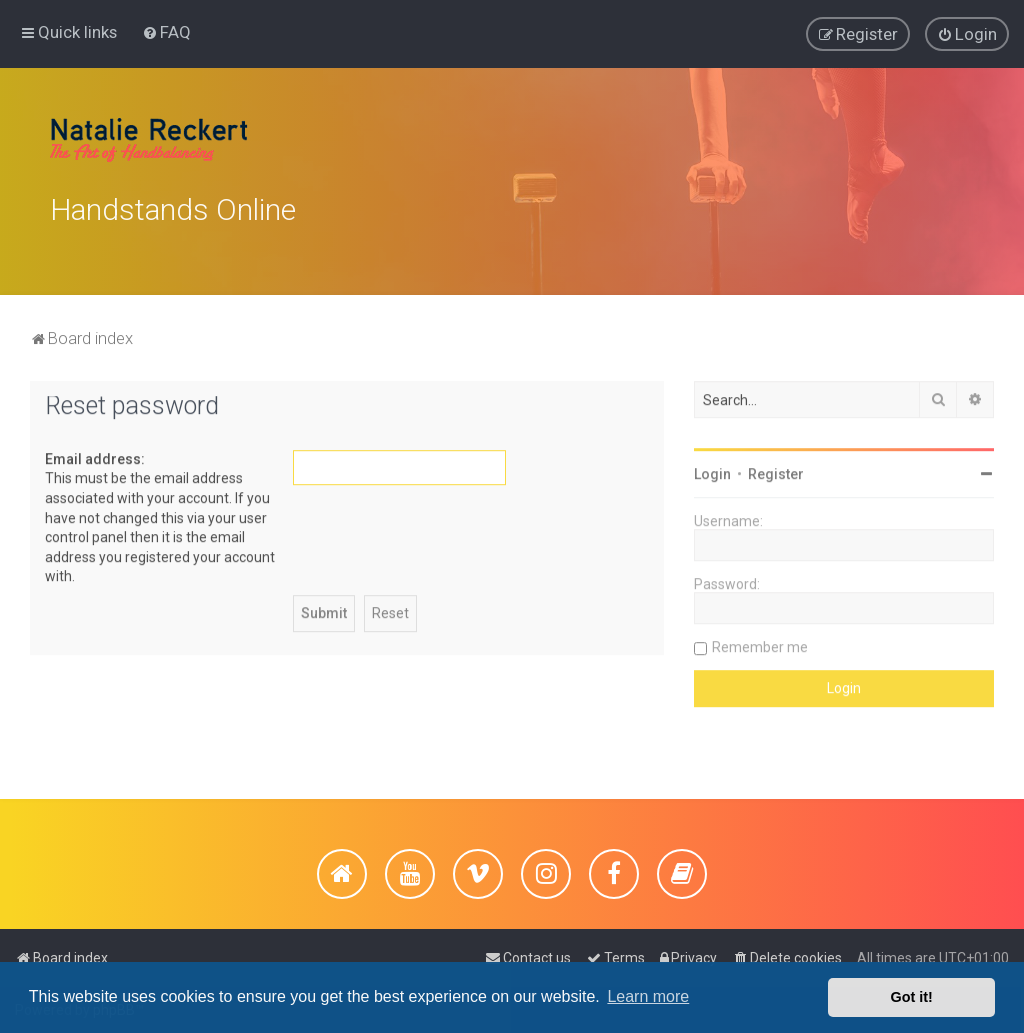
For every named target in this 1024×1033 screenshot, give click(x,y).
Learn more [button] (648, 996)
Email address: (95, 456)
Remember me (760, 644)
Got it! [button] (912, 997)
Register (776, 471)
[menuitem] (166, 31)
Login (712, 471)
